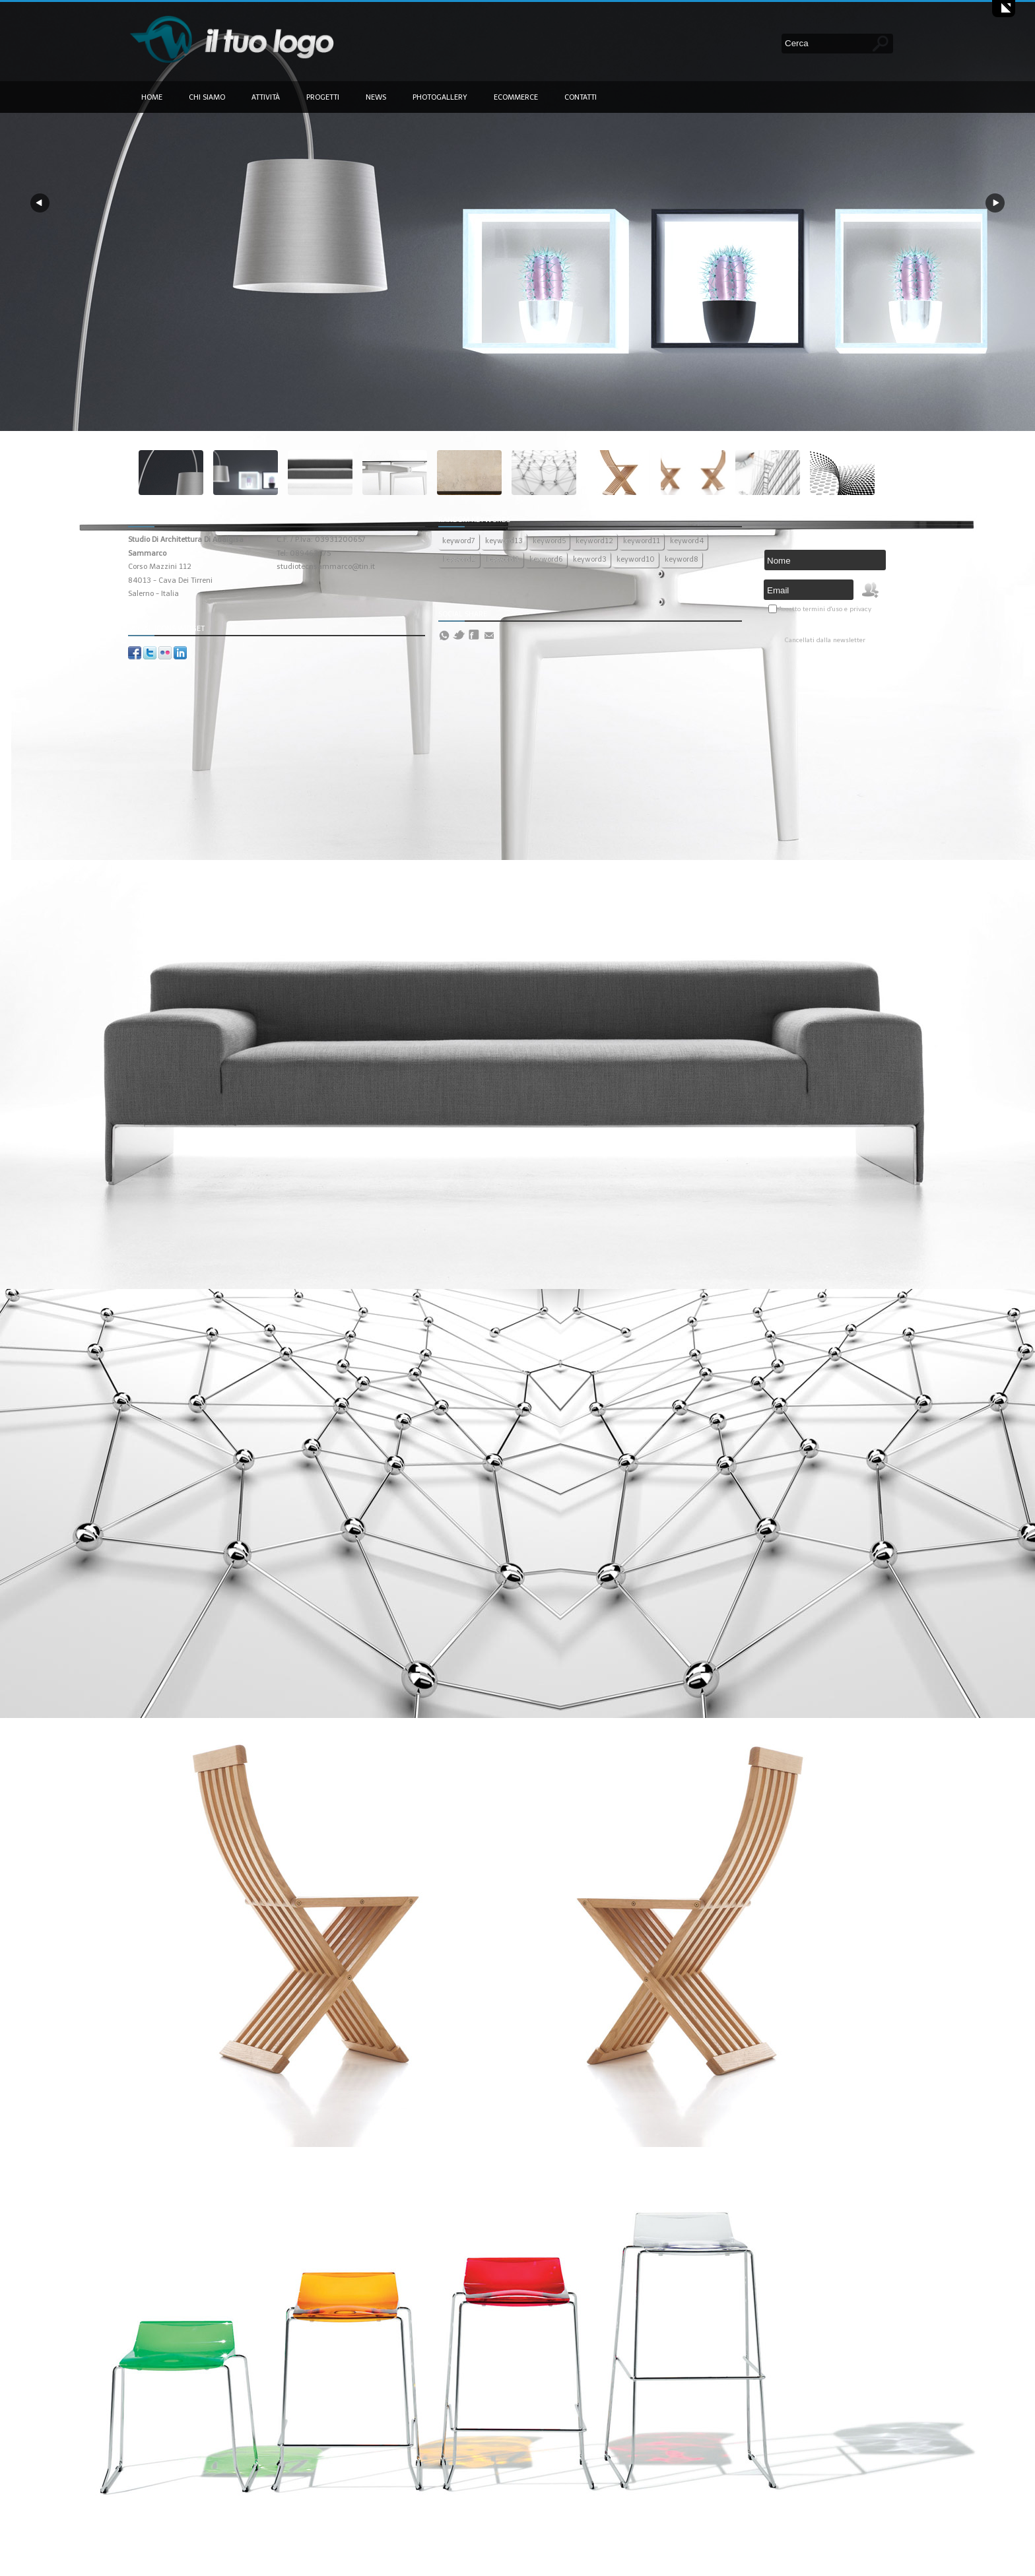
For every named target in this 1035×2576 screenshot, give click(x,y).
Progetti (322, 97)
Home (151, 97)
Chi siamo (207, 97)
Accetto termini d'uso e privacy (824, 609)
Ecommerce (516, 97)
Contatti (580, 97)
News (376, 97)
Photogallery (440, 97)
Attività (265, 97)
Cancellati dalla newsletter (825, 640)
